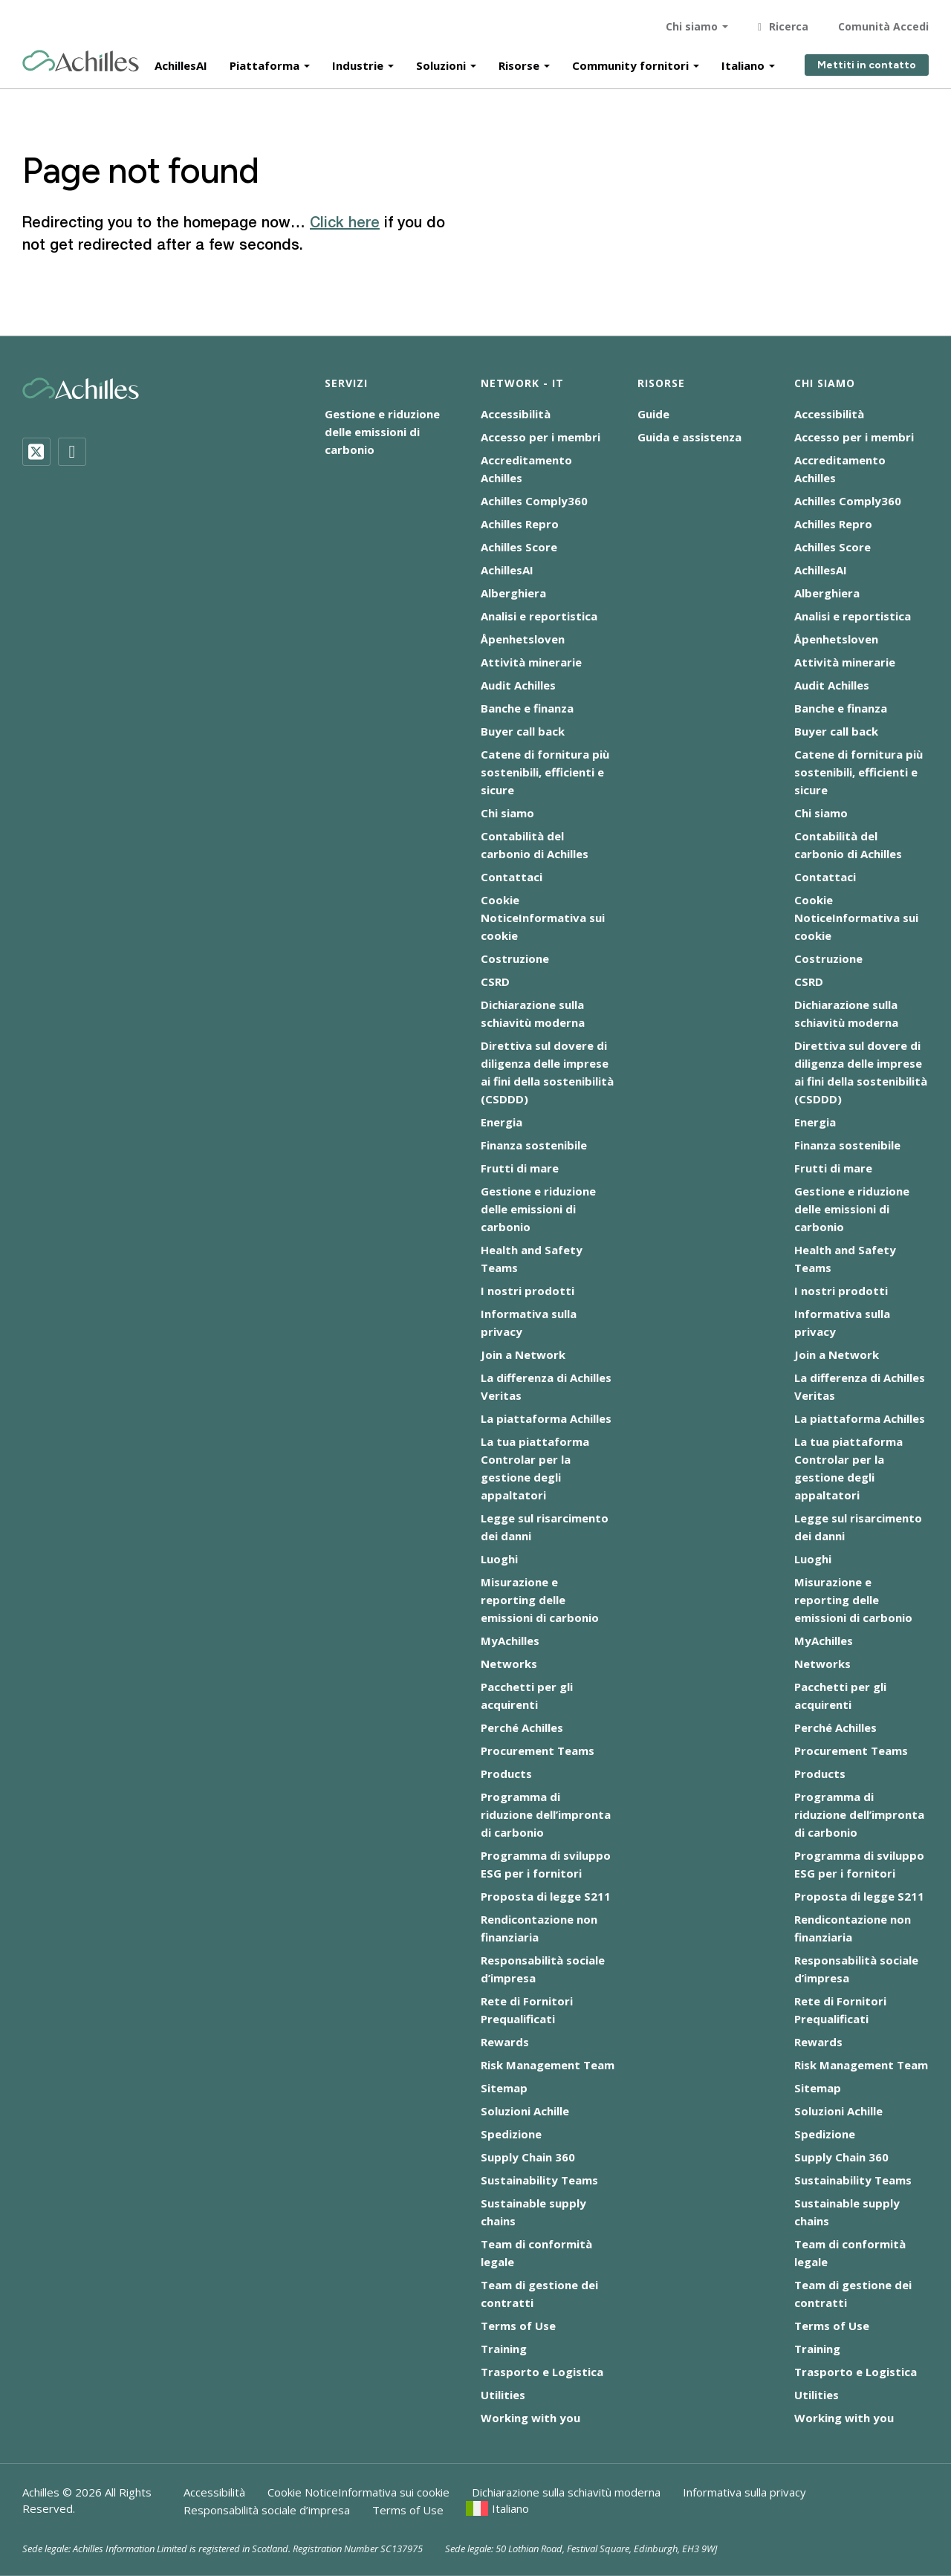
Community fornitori (630, 60)
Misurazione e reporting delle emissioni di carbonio (540, 1599)
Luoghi (499, 1558)
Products (506, 1773)
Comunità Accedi (883, 22)
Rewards (505, 2041)
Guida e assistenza (689, 436)
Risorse (519, 60)
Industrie (357, 60)
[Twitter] (36, 452)
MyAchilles (510, 1640)
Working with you (530, 2417)
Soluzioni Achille (525, 2110)
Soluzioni (441, 60)
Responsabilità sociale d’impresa (267, 2509)
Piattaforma (264, 60)
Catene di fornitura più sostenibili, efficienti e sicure (545, 772)
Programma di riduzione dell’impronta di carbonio (546, 1814)
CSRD (495, 981)
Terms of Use (518, 2325)
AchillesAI (181, 60)
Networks (509, 1663)
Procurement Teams (537, 1750)
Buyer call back (523, 731)
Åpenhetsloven (523, 639)
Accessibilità (516, 413)
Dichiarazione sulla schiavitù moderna (566, 2492)
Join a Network (523, 1354)
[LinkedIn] (72, 452)
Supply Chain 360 (528, 2157)
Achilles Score (519, 546)
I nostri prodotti (527, 1290)
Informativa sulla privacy (744, 2492)
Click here (345, 223)
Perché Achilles (522, 1727)
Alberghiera (513, 592)
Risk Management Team (547, 2064)
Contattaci (511, 876)
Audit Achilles (518, 685)
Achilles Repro (520, 523)
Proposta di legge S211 (546, 1896)
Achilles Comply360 (534, 500)
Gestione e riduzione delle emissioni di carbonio (382, 431)
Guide (653, 413)
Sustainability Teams (539, 2180)
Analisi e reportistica (539, 616)
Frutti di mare (520, 1168)
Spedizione (511, 2133)
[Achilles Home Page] (80, 56)
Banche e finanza (527, 708)
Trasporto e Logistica (542, 2371)
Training (504, 2348)
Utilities (503, 2394)
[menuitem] (497, 2508)
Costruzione (515, 958)
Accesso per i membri (540, 436)
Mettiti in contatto (866, 61)
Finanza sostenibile (534, 1145)
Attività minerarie (531, 662)
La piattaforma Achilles (546, 1418)
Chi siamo (692, 22)
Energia (501, 1122)
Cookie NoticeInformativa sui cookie (543, 917)
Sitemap (504, 2087)
